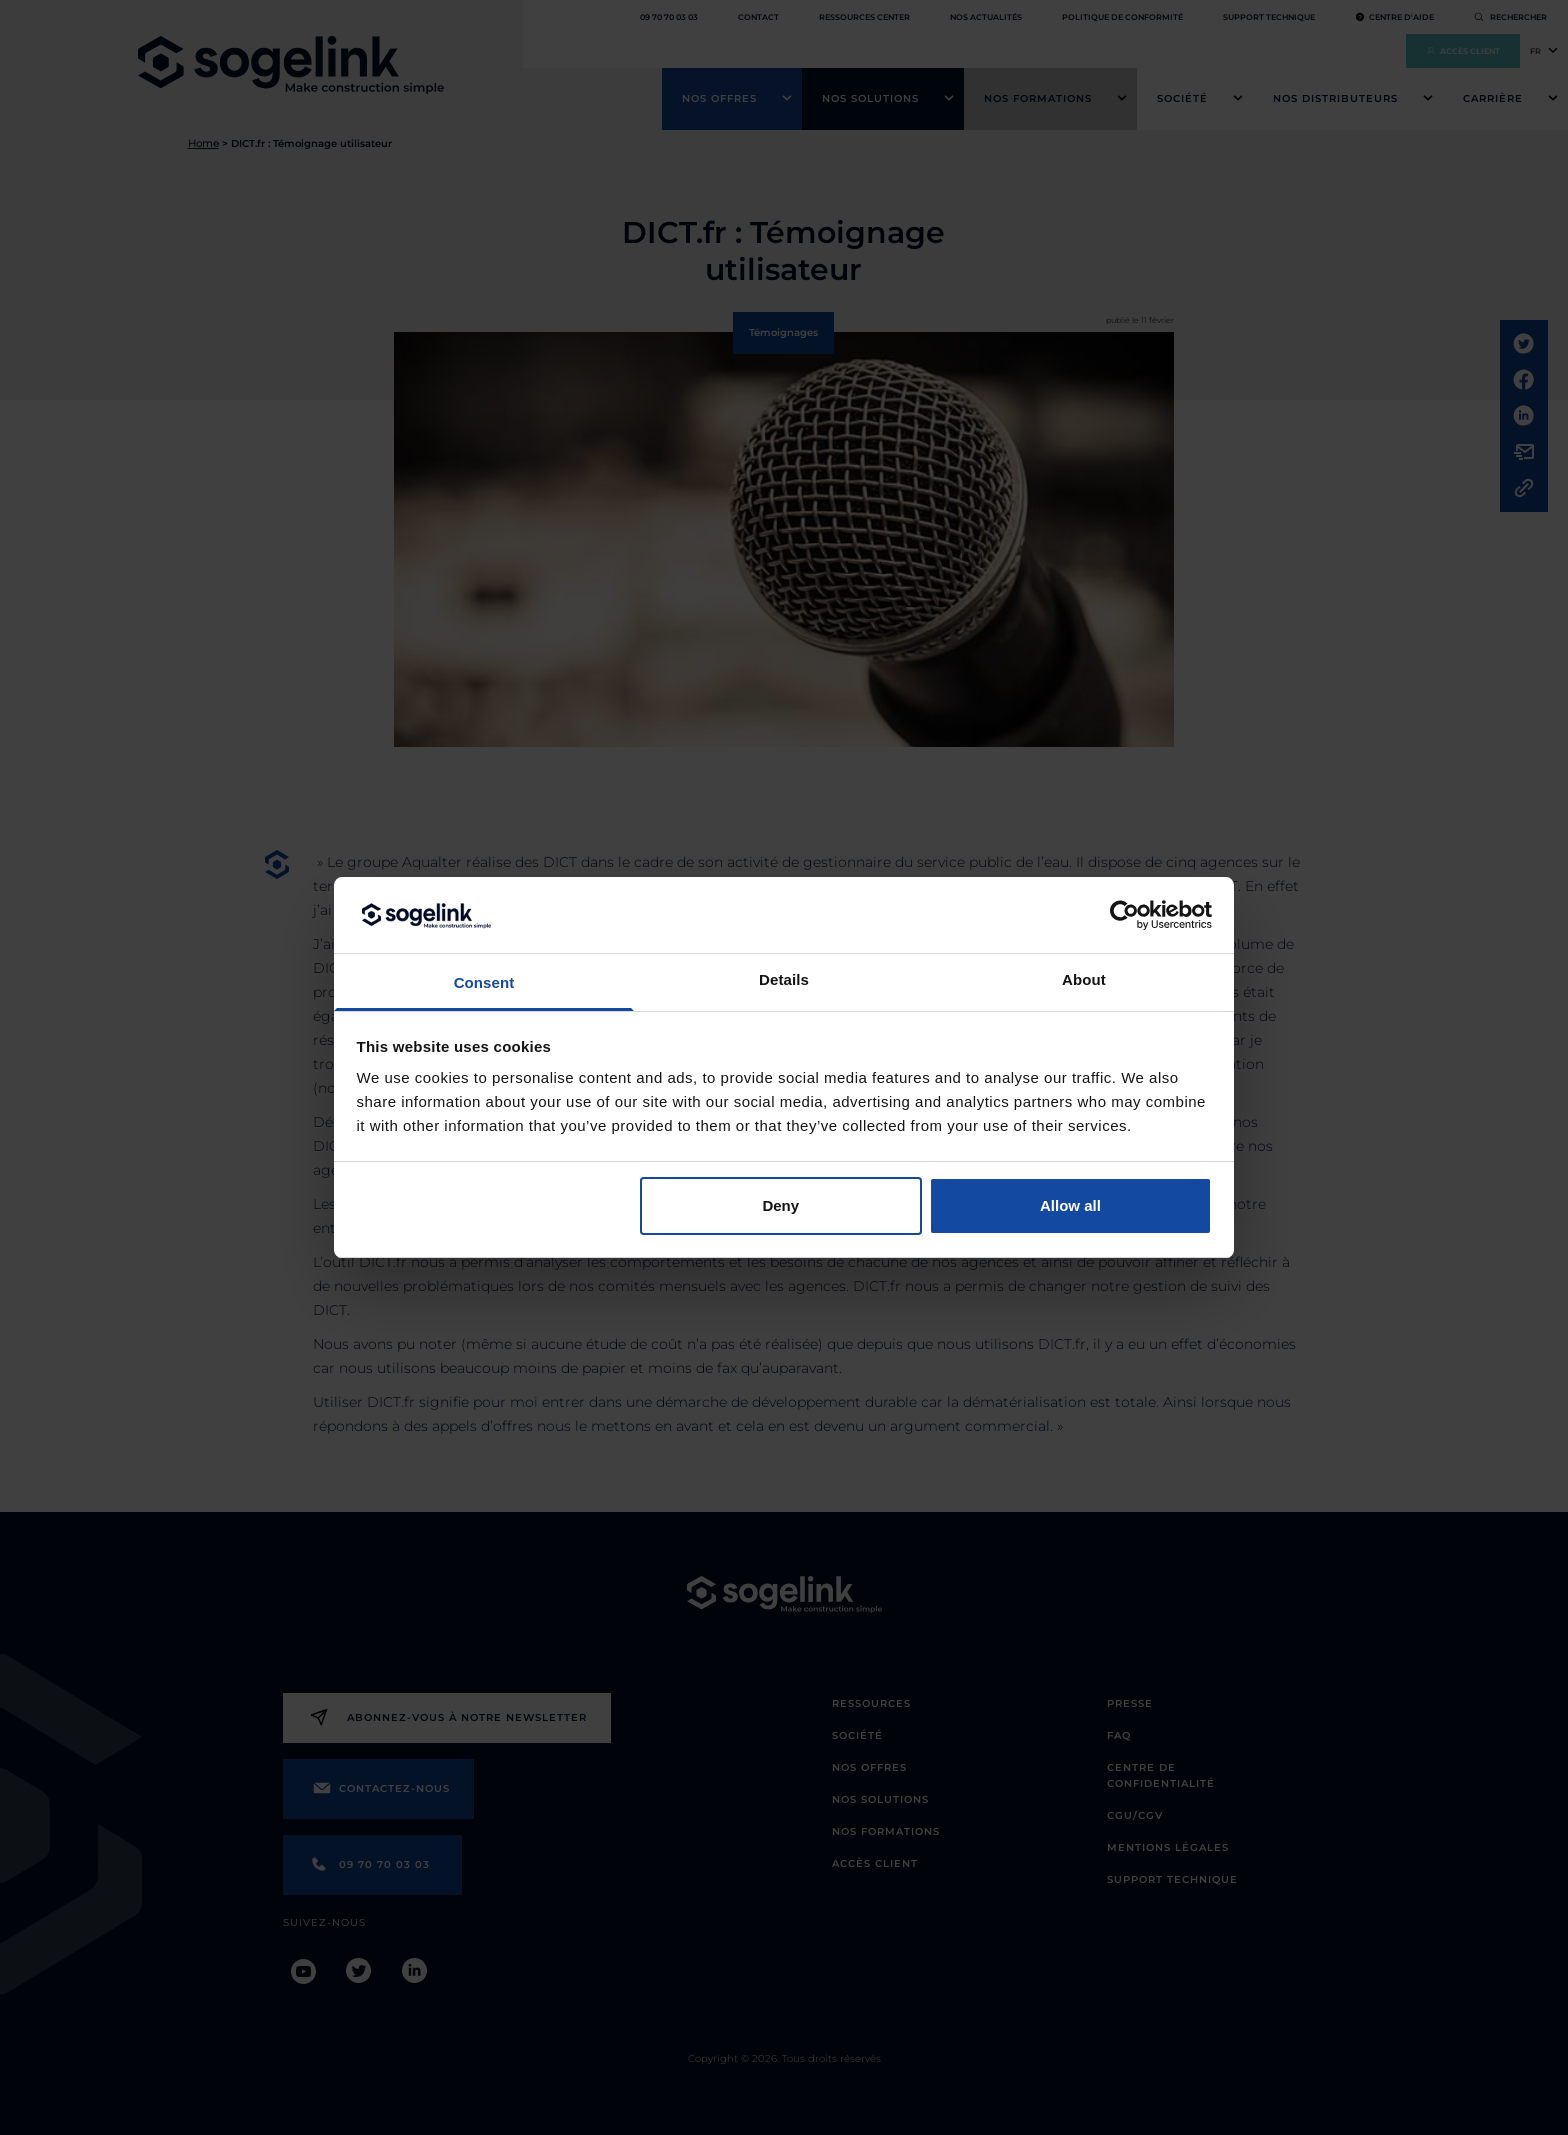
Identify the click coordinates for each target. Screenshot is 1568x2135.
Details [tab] (784, 979)
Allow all (1070, 1205)
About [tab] (1084, 979)
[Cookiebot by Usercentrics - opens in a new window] (1124, 915)
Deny (780, 1205)
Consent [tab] (484, 982)
